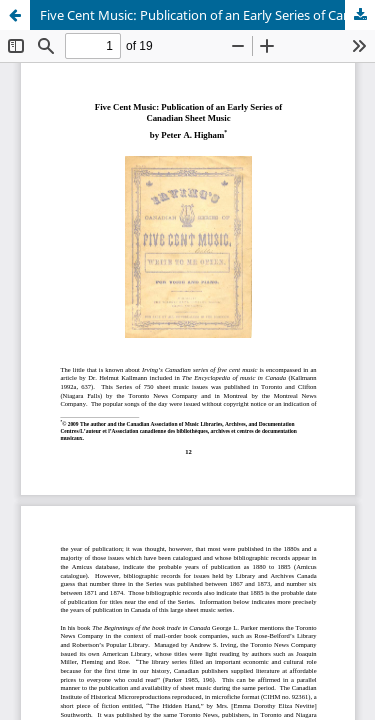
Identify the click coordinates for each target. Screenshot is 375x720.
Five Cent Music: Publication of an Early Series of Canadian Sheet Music (207, 15)
